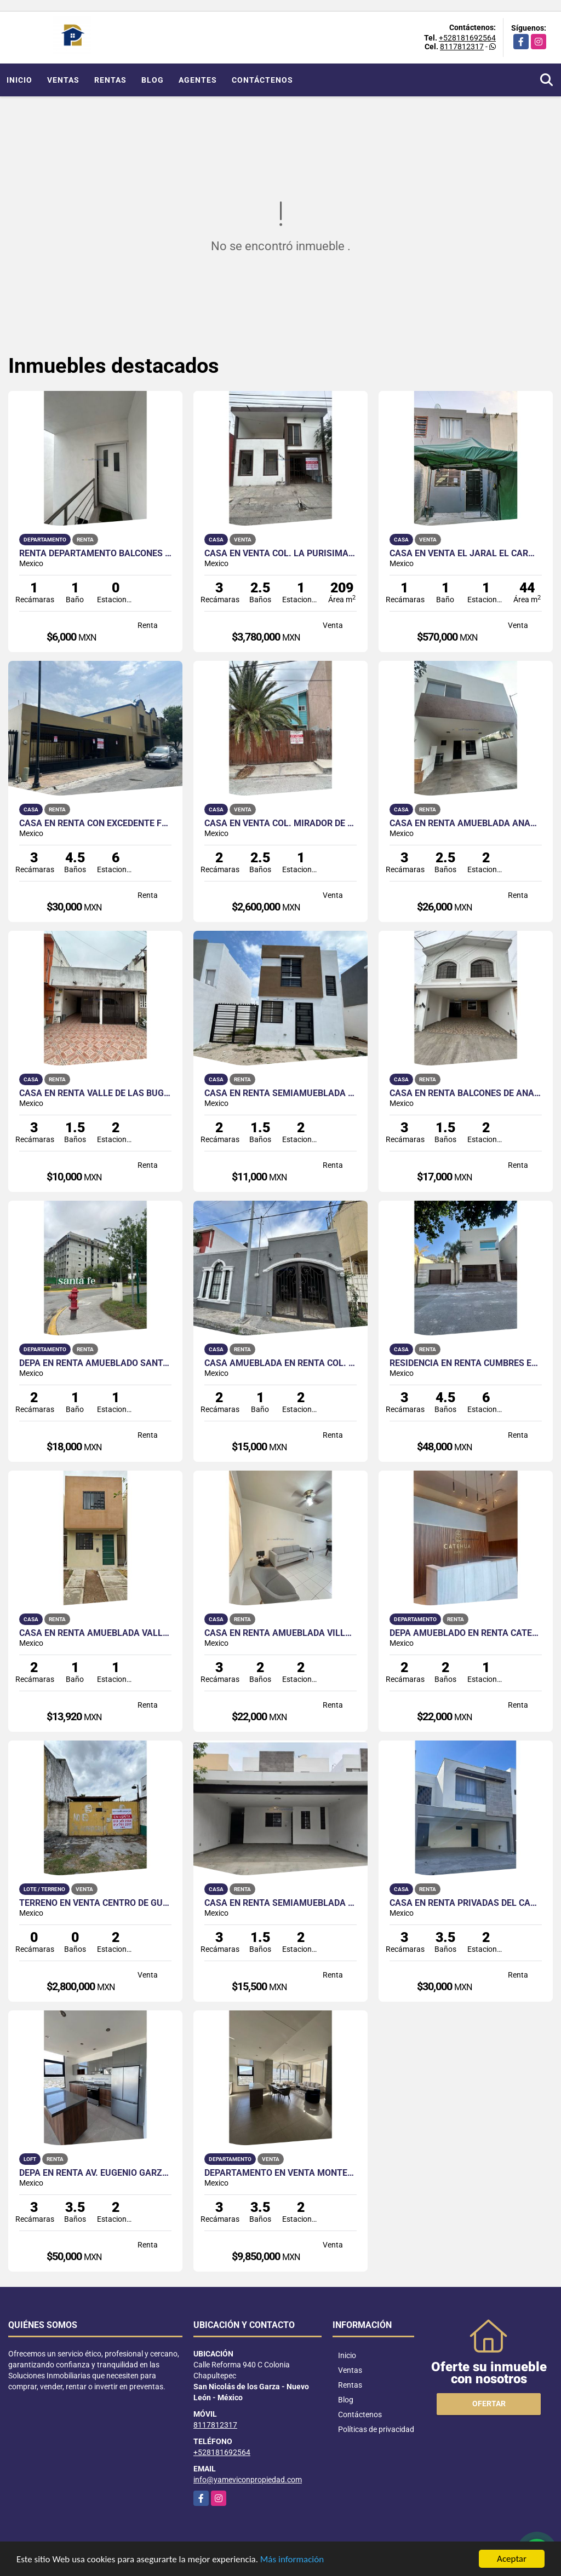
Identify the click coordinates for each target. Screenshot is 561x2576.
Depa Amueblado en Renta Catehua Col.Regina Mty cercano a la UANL (466, 1633)
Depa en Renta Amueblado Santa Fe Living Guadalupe (95, 1363)
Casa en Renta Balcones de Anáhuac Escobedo (466, 1093)
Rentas (110, 80)
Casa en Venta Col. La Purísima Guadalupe (280, 553)
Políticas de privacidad (376, 2429)
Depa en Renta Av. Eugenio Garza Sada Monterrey (95, 2173)
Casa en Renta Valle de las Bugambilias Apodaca (95, 1093)
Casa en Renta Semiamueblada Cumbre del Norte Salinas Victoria (280, 1093)
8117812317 (462, 46)
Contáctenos (262, 80)
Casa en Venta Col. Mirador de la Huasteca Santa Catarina (280, 823)
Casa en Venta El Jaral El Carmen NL (466, 553)
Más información (292, 2560)
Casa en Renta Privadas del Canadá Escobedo (466, 1903)
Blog (152, 80)
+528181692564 (467, 37)
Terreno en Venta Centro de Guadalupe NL (95, 1903)
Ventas (63, 80)
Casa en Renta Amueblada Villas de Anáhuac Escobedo (280, 1633)
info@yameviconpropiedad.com (247, 2479)
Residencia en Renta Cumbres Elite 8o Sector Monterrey (466, 1363)
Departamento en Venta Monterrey (280, 2173)
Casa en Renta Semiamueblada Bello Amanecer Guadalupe (280, 1903)
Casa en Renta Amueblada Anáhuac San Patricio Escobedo (466, 823)
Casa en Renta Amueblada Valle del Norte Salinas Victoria (95, 1633)
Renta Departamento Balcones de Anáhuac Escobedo (95, 553)
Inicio (19, 80)
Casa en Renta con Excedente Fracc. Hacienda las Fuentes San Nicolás (95, 823)
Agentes (198, 80)
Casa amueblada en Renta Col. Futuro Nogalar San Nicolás (280, 1363)
